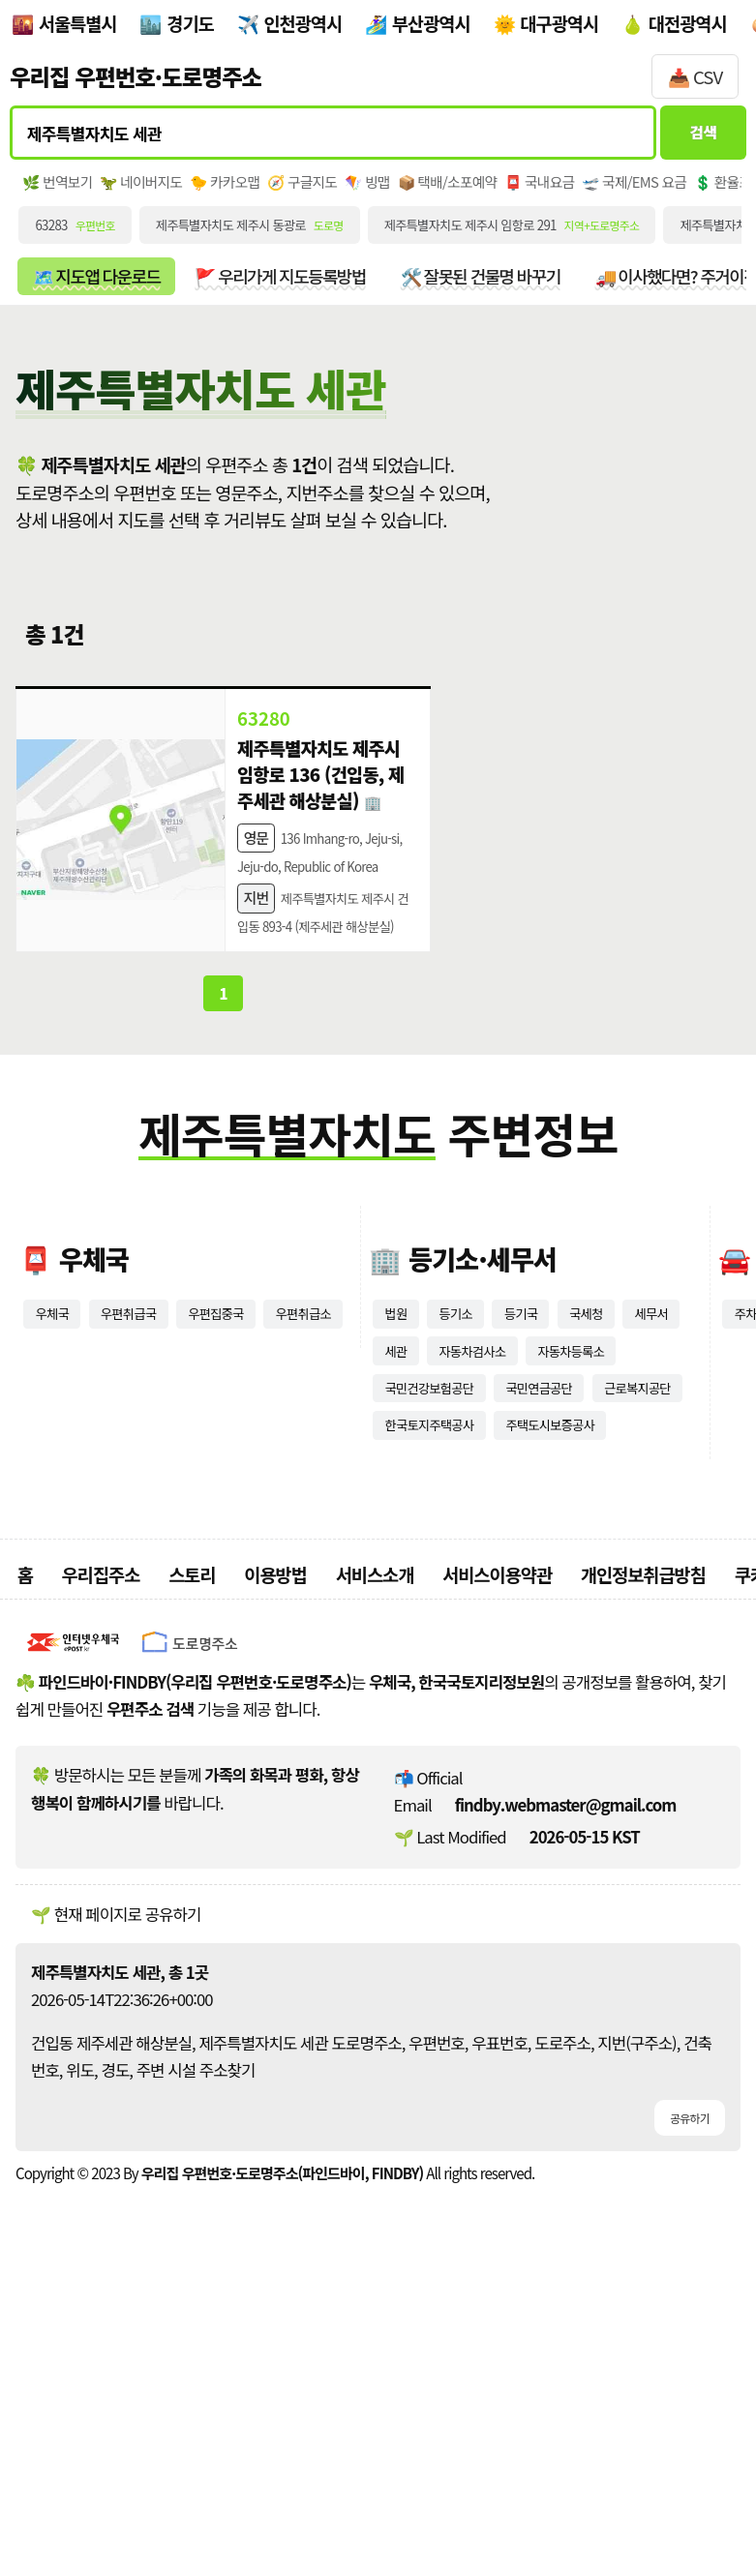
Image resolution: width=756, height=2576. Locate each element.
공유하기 (684, 2383)
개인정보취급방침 (643, 1836)
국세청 (613, 1502)
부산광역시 (431, 23)
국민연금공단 (426, 1630)
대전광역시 (688, 23)
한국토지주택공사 (440, 1673)
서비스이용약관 (497, 1836)
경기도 (189, 23)
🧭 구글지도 (369, 204)
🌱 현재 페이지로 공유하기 (115, 2175)
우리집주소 (101, 1836)
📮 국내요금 (663, 204)
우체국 (55, 1502)
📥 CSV (695, 76)
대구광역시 (559, 23)
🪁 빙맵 (449, 204)
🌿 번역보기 (66, 204)
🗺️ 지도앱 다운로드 (128, 317)
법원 (398, 1502)
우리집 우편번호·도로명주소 (135, 76)
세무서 (405, 1545)
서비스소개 (375, 1836)
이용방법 (275, 1836)
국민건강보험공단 (556, 1588)
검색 (691, 142)
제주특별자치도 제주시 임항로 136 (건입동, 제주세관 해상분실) (320, 856)
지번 (256, 1042)
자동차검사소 (560, 1545)
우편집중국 (246, 1502)
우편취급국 (144, 1502)
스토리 (191, 1836)
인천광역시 (302, 23)
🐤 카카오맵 (273, 204)
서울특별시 (78, 23)
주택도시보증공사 (584, 1673)
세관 (473, 1545)
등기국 (538, 1502)
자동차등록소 (426, 1588)
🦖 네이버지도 (170, 204)
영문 (256, 947)
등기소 (465, 1502)
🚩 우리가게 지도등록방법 (385, 317)
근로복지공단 (542, 1630)
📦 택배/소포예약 (547, 204)
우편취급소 (70, 1545)
